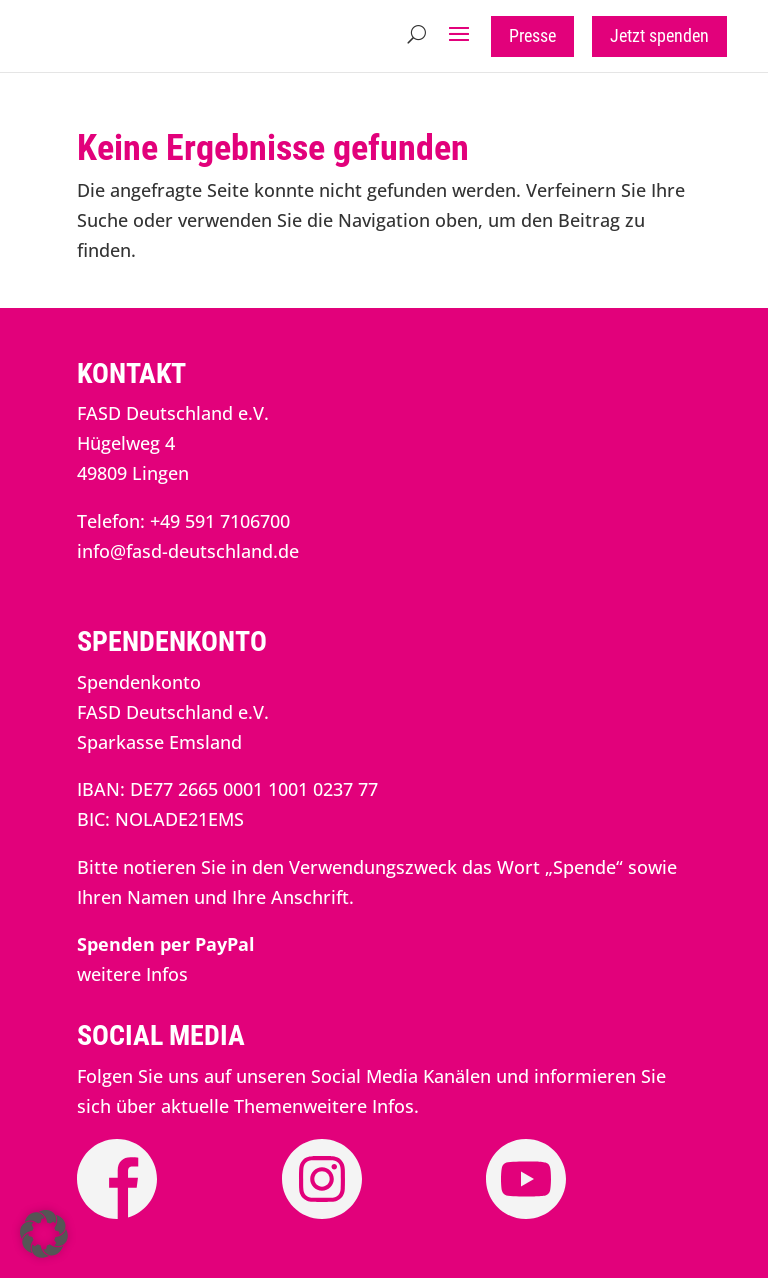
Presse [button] (532, 35)
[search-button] (416, 34)
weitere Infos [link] (132, 974)
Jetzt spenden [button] (659, 35)
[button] (459, 34)
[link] (166, 944)
